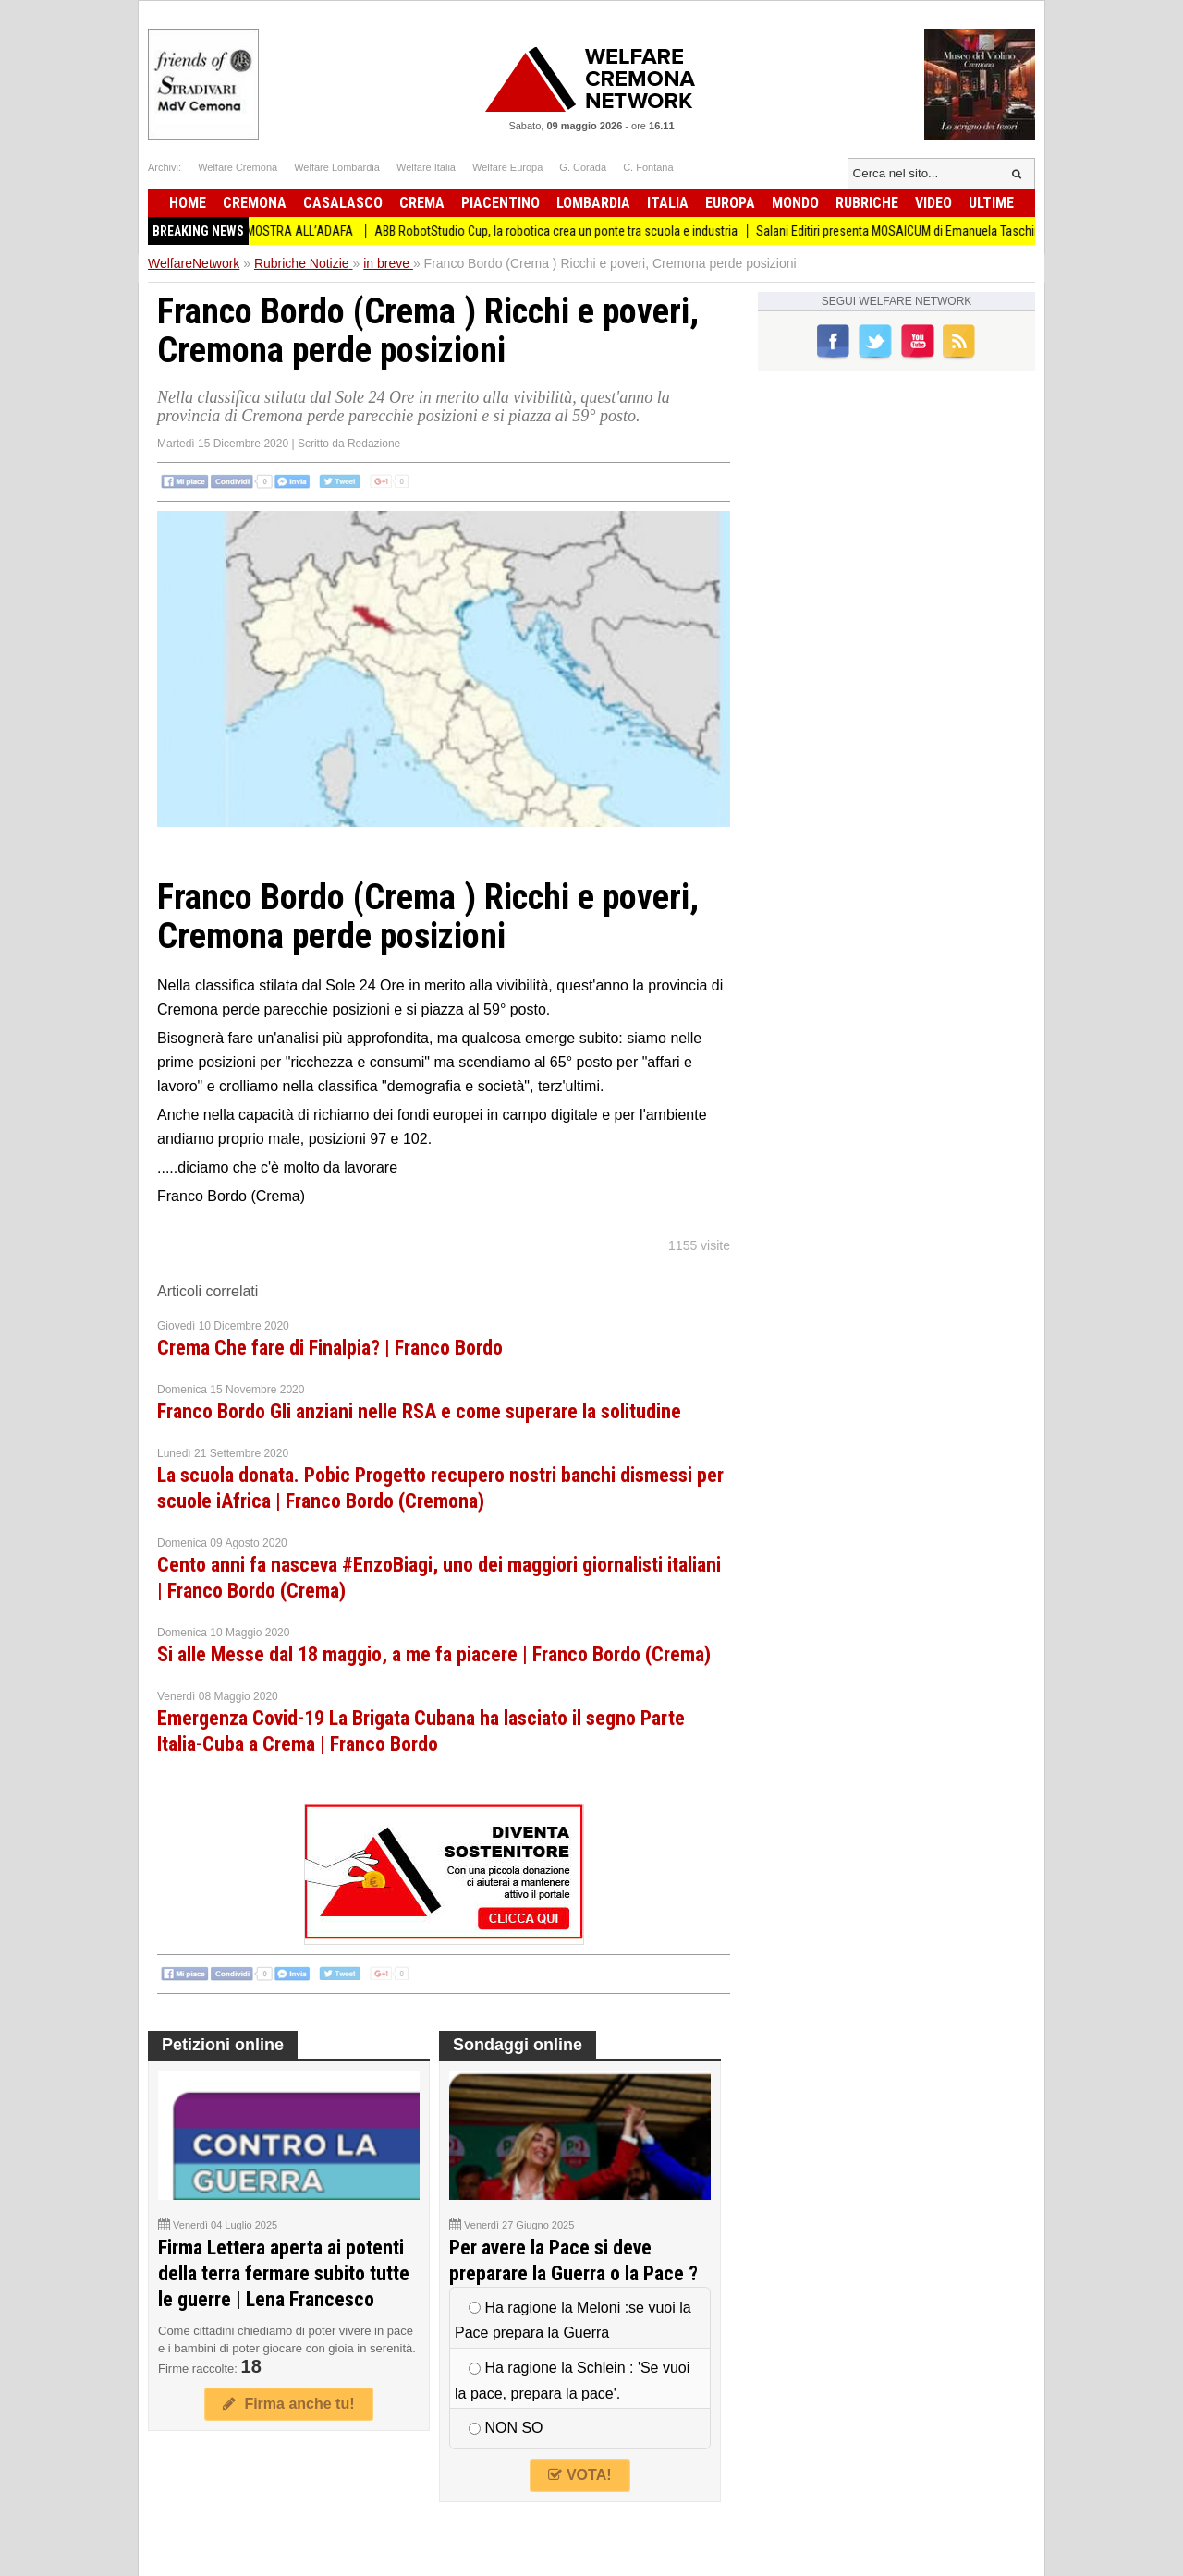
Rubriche (866, 203)
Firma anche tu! (288, 2404)
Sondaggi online (517, 2044)
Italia (668, 203)
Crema (422, 203)
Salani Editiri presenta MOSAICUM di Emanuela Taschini (913, 231)
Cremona (255, 203)
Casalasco (343, 203)
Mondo (795, 203)
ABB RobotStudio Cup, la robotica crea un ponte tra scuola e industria (569, 231)
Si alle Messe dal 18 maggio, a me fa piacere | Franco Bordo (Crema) (434, 1654)
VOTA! (579, 2475)
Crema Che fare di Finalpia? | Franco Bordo (330, 1347)
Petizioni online (223, 2044)
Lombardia (593, 203)
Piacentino (500, 203)
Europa (730, 203)
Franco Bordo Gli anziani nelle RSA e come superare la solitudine (419, 1411)
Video (933, 203)
